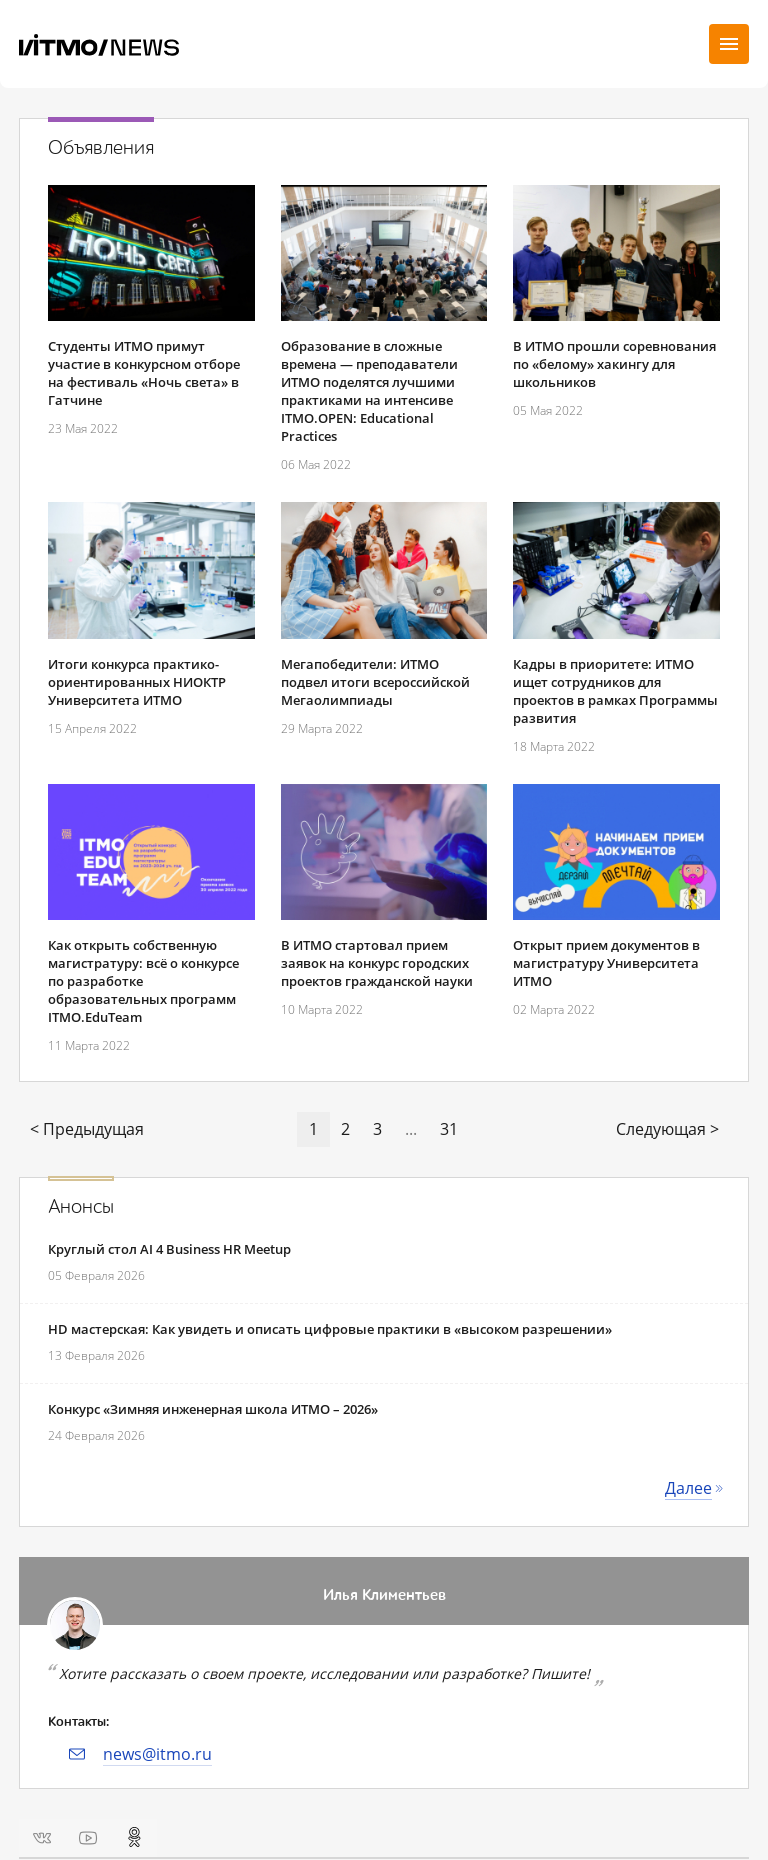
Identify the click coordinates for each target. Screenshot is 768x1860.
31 (449, 1129)
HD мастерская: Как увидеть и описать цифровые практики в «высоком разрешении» (330, 1329)
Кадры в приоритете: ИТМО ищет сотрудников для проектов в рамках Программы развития (615, 691)
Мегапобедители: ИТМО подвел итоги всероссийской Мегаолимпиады (375, 682)
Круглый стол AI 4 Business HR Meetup (169, 1249)
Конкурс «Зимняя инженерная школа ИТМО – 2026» (213, 1409)
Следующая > (667, 1129)
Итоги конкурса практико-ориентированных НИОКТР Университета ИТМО (137, 682)
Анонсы (81, 1207)
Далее (688, 1488)
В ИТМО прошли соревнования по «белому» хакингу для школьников (614, 364)
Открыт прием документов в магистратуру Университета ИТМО (606, 963)
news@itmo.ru (157, 1754)
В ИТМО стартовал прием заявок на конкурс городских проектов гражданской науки (377, 963)
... (411, 1129)
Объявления (101, 148)
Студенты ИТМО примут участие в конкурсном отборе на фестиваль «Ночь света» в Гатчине (144, 373)
